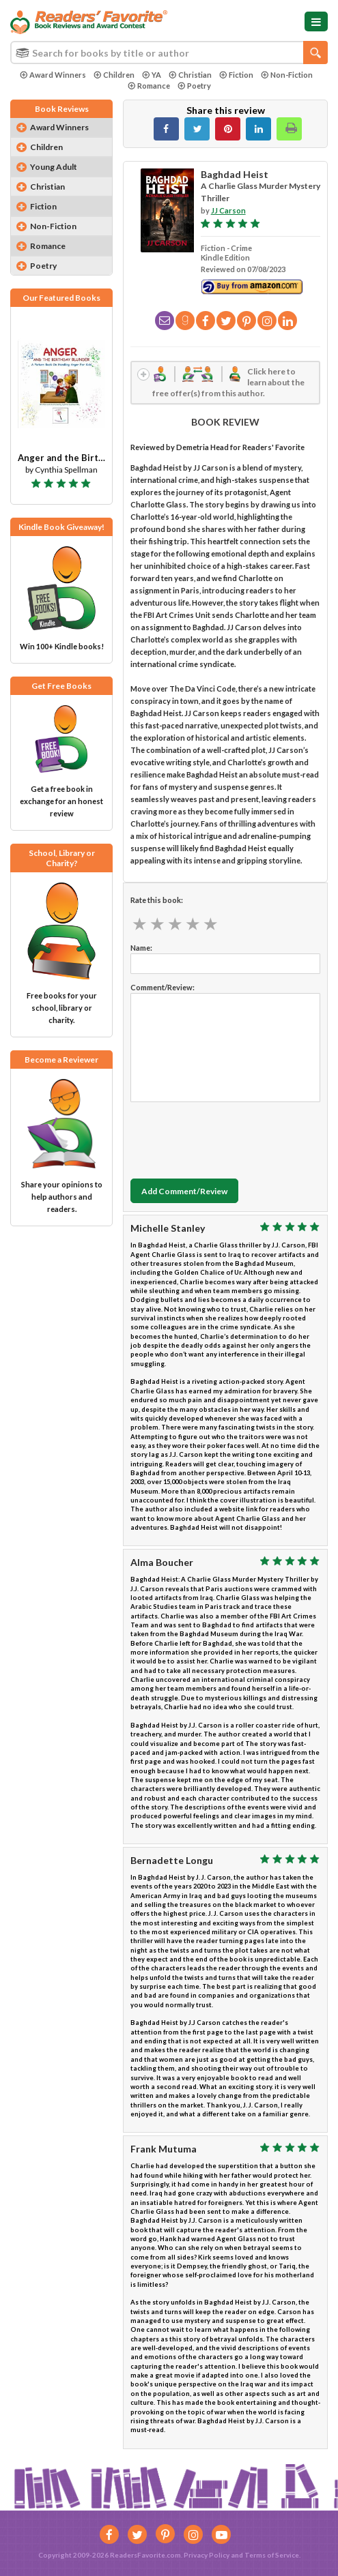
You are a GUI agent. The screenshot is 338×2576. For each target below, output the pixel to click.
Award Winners (53, 74)
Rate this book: (156, 899)
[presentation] (234, 1137)
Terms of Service (271, 2555)
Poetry (194, 85)
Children (114, 74)
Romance (149, 85)
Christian (190, 74)
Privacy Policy (206, 2555)
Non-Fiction (287, 74)
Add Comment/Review (184, 1191)
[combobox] (169, 52)
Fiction (236, 74)
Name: (141, 947)
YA (151, 74)
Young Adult (53, 167)
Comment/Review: (162, 987)
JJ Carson (228, 210)
